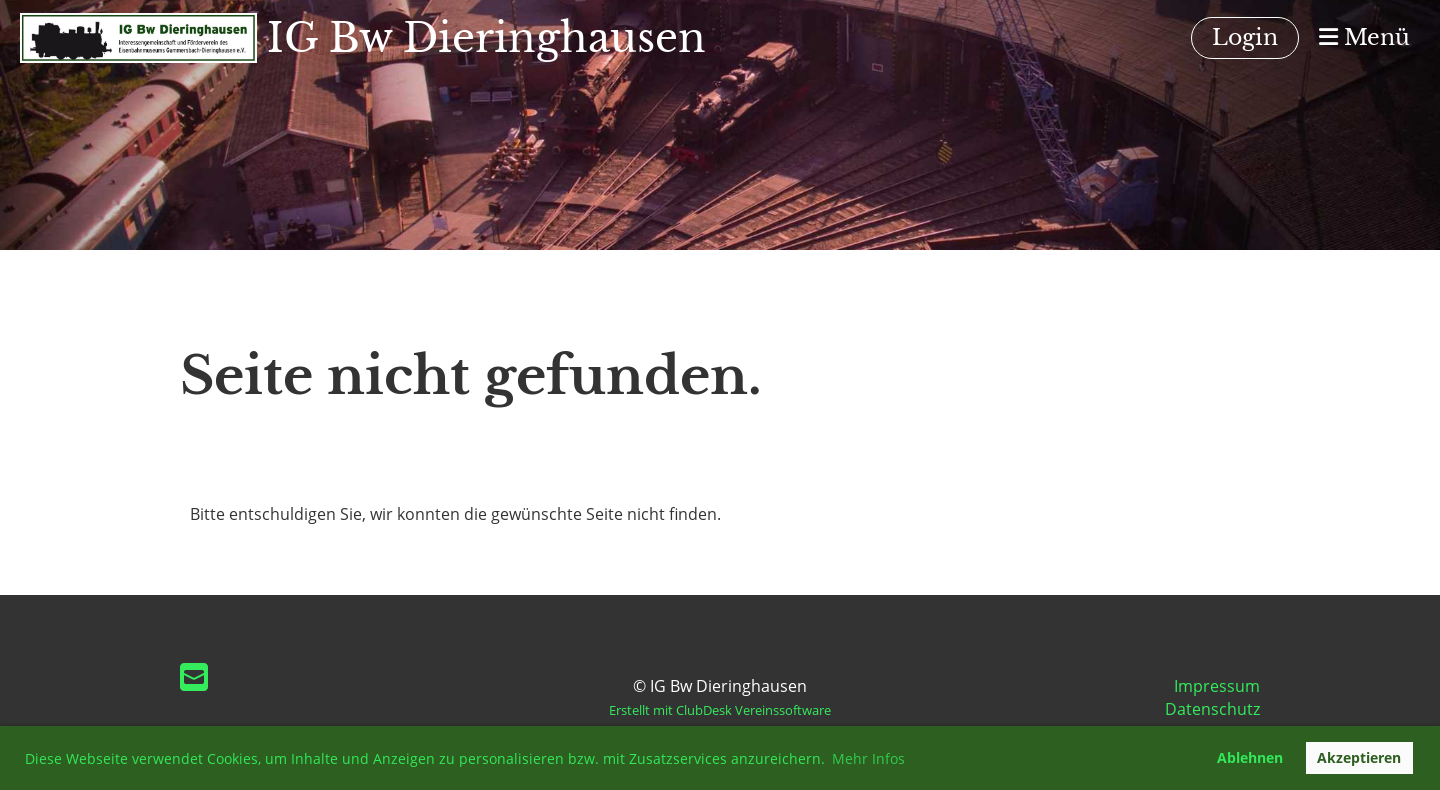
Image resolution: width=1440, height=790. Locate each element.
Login (1245, 37)
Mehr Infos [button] (868, 758)
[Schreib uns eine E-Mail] (194, 676)
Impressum (1217, 686)
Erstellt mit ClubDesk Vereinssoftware (720, 710)
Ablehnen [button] (1250, 757)
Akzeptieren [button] (1359, 757)
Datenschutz (1212, 709)
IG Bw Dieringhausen (486, 38)
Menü (1364, 37)
